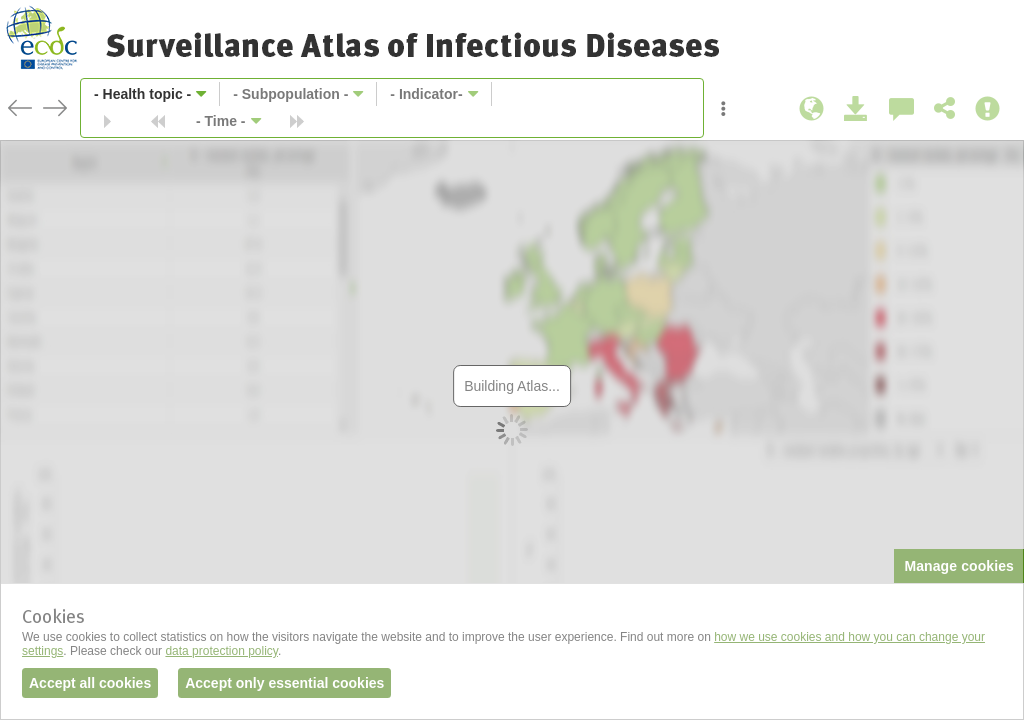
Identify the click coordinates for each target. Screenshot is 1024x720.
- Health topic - (142, 94)
